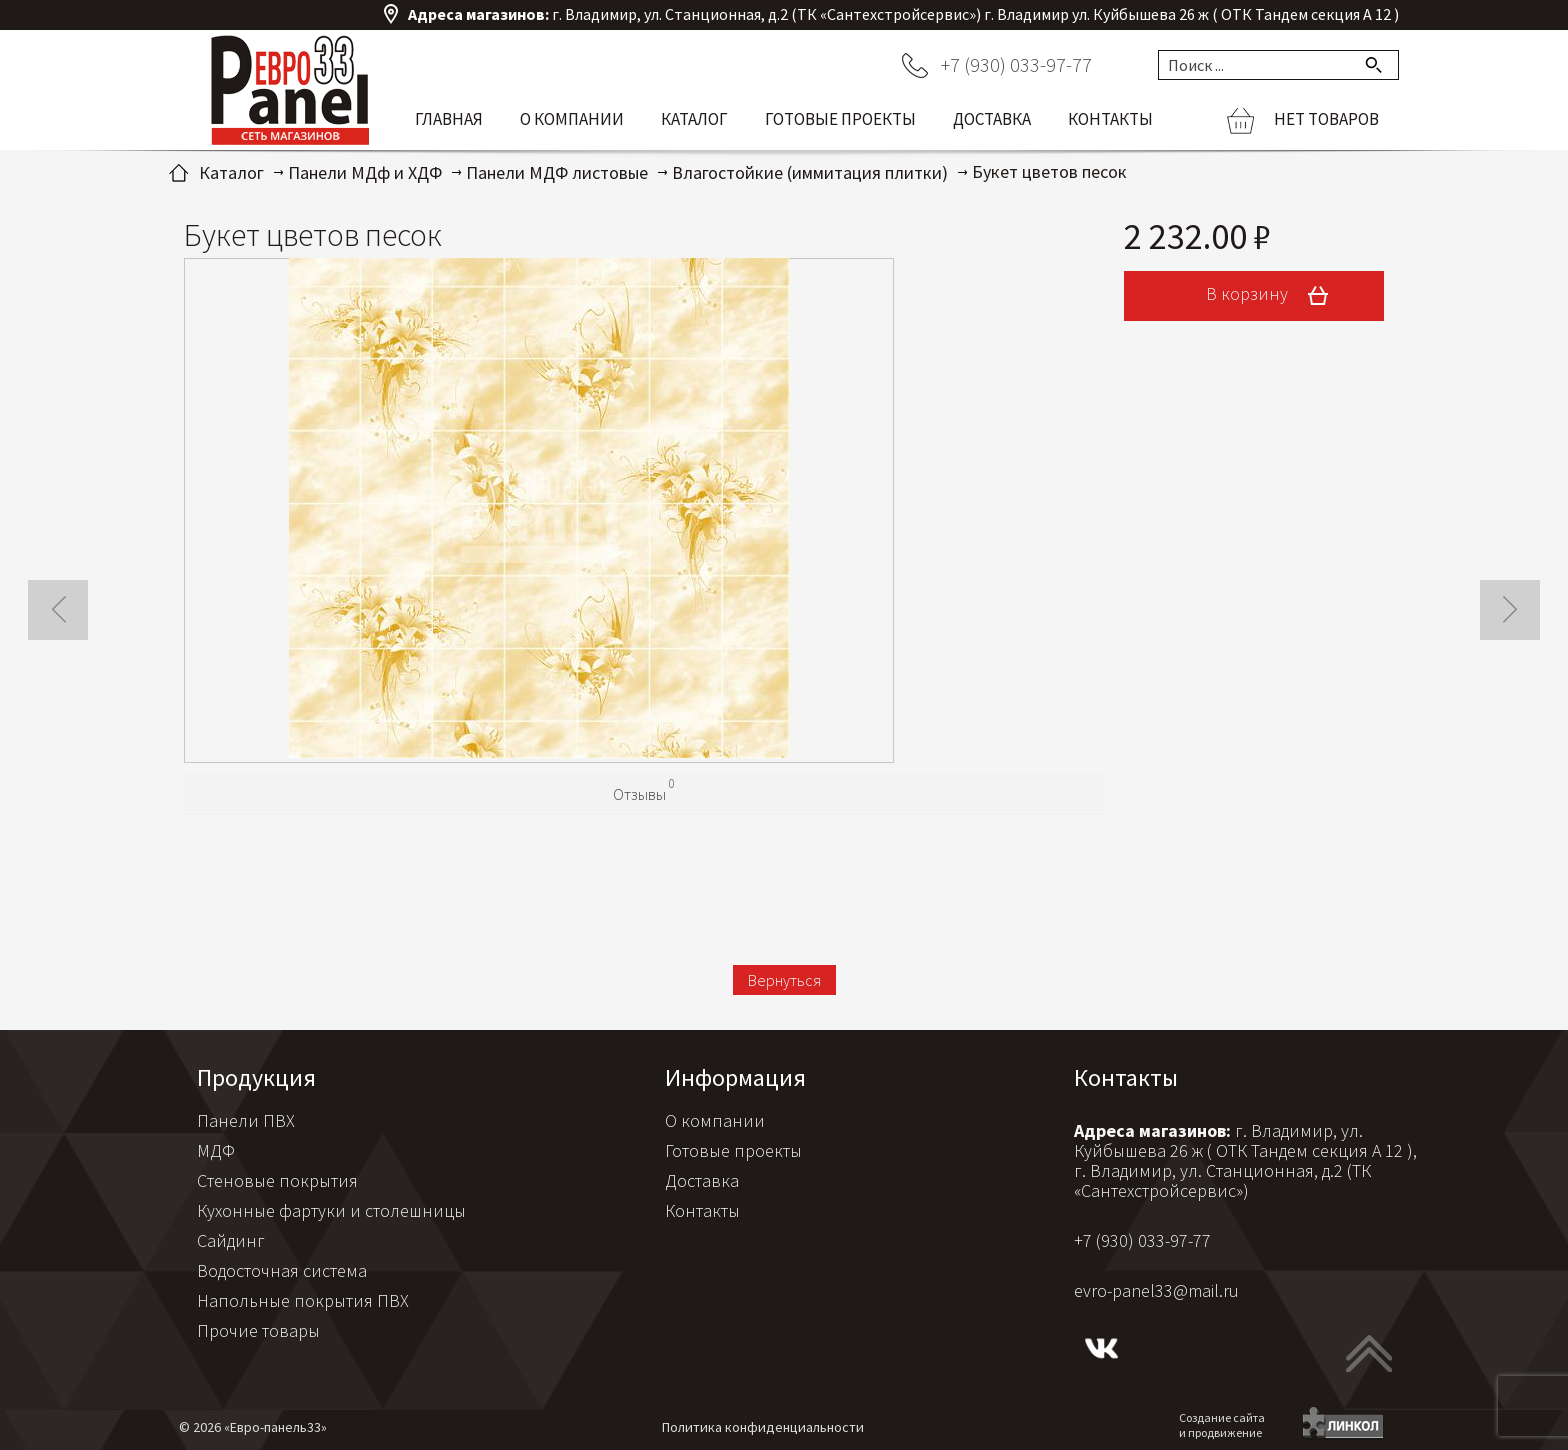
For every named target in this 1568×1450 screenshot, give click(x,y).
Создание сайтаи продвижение (1222, 1425)
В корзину (1274, 296)
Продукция (256, 1077)
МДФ (216, 1150)
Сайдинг (231, 1240)
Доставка (992, 119)
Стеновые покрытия (277, 1180)
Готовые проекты (840, 119)
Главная (449, 119)
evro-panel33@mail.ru (1156, 1290)
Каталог (694, 119)
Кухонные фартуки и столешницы (331, 1210)
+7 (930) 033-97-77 (1016, 64)
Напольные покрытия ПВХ (303, 1300)
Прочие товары (258, 1330)
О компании (572, 119)
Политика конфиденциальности (763, 1427)
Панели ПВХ (246, 1120)
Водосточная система (282, 1270)
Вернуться (784, 980)
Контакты (1110, 119)
